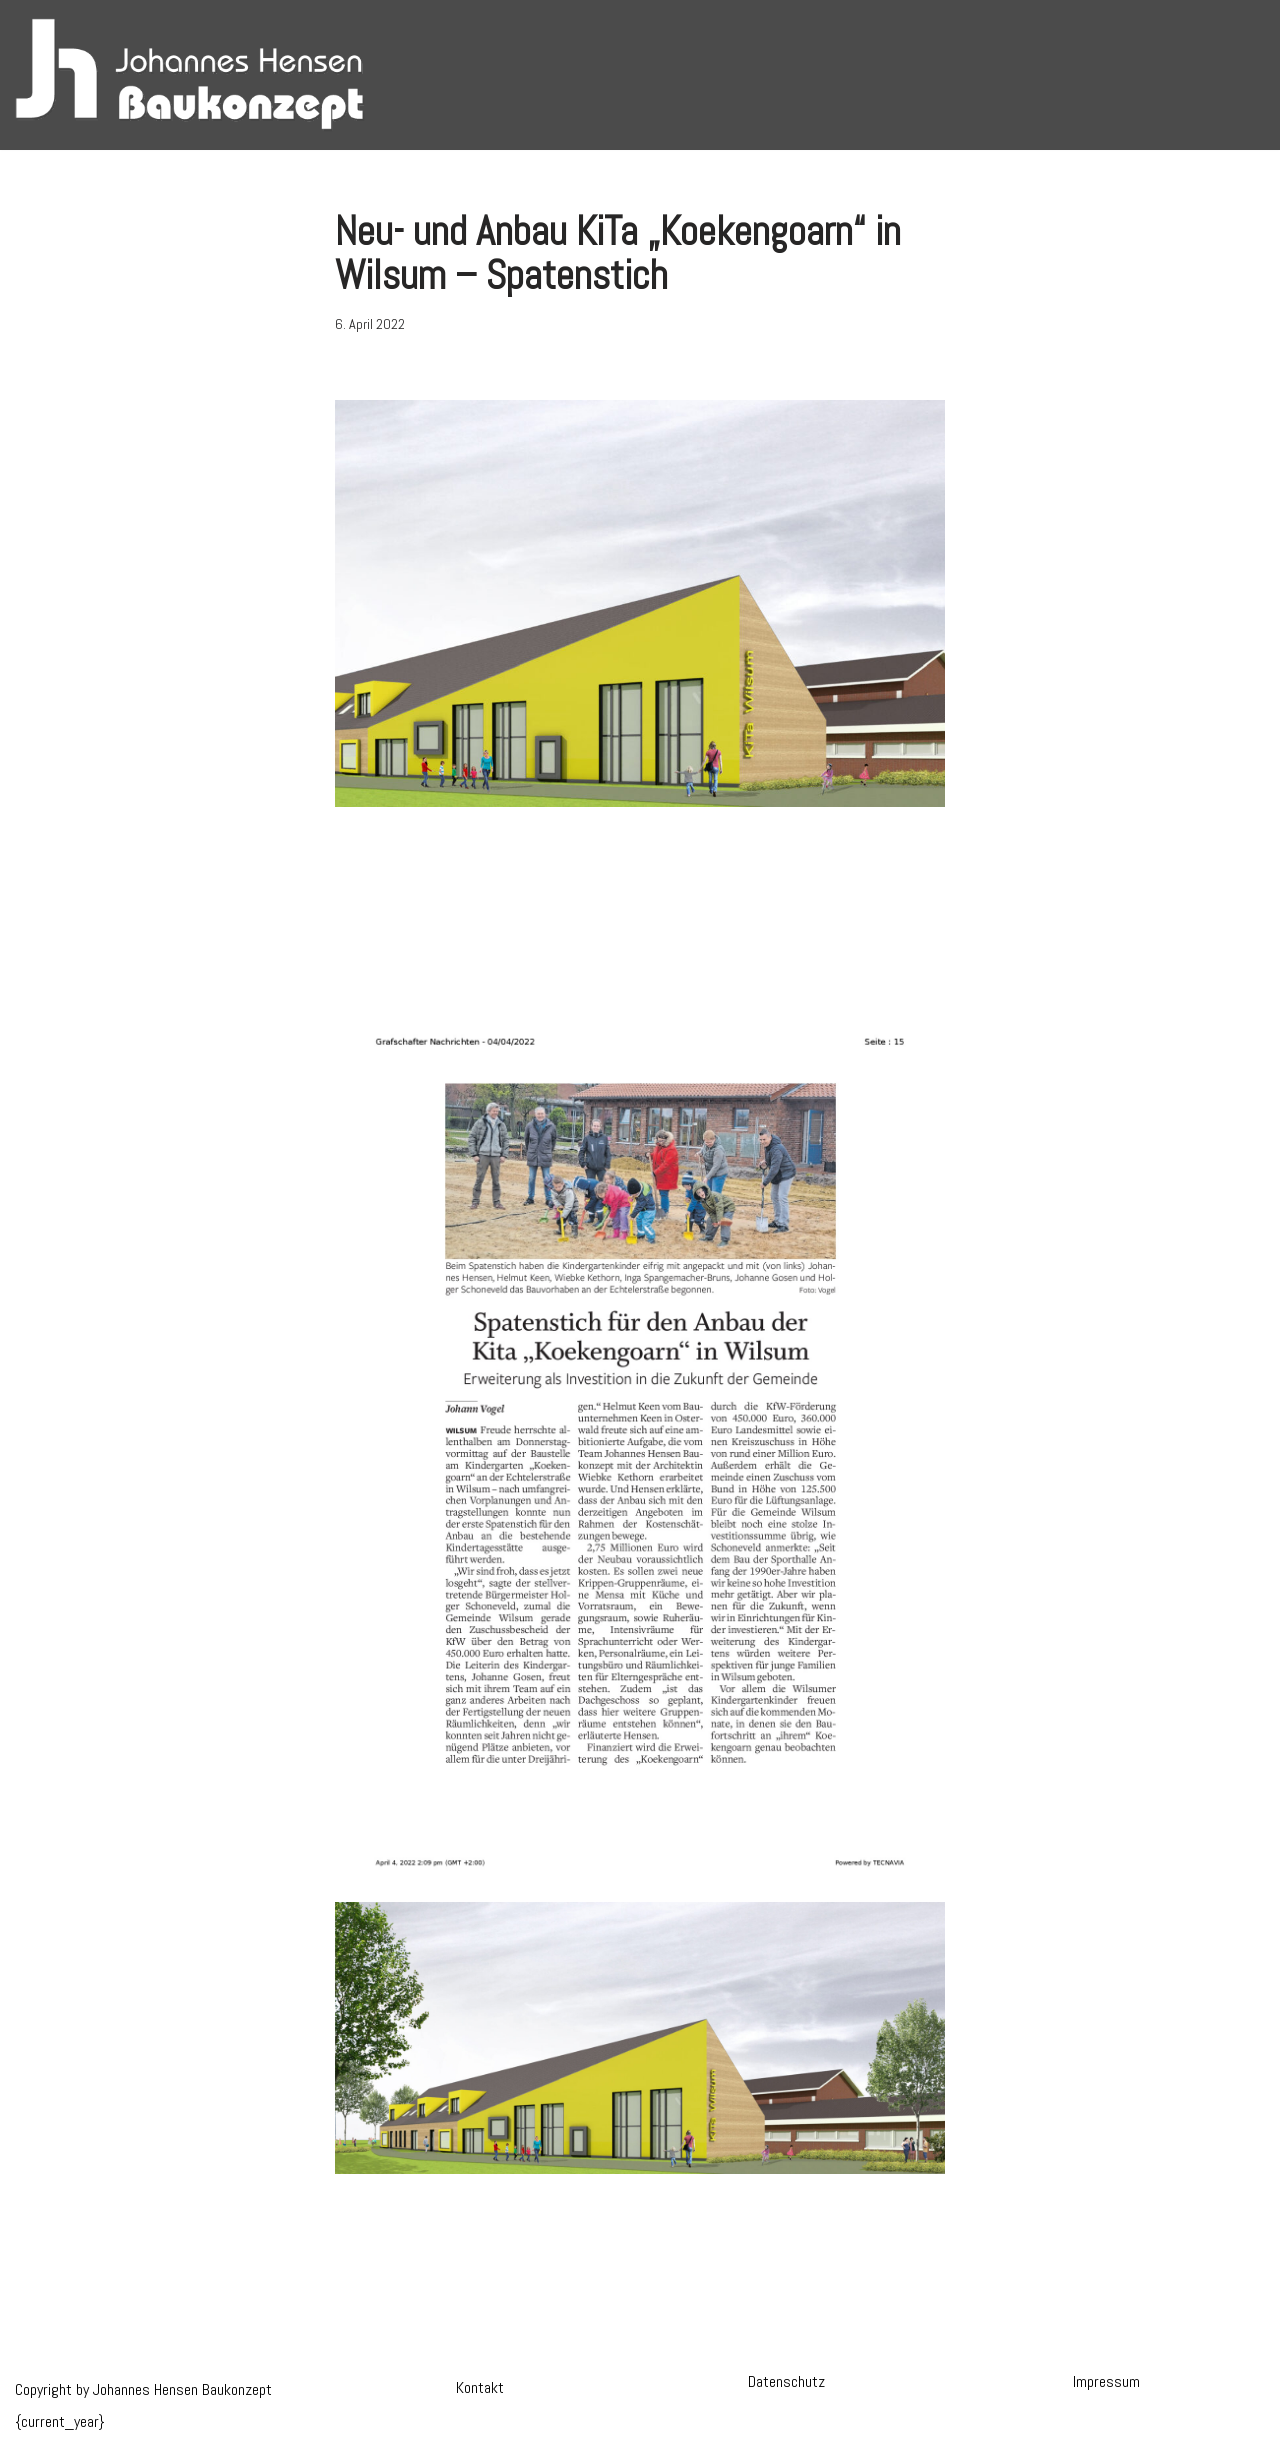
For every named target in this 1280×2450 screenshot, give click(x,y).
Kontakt (480, 2387)
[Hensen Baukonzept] (190, 75)
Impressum (1106, 2381)
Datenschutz (786, 2381)
